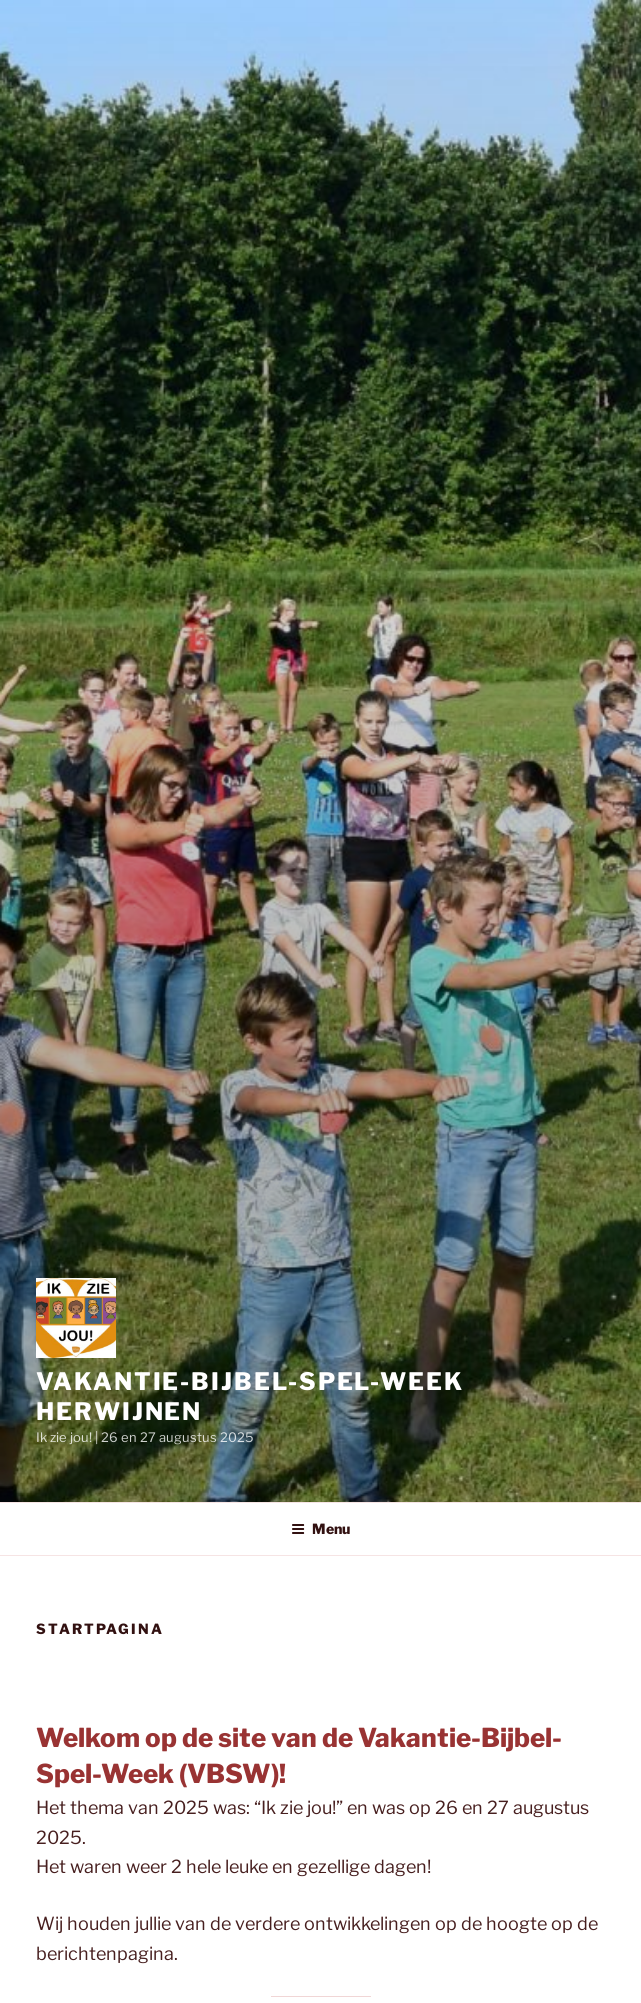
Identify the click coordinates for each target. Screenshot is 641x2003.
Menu (320, 1528)
